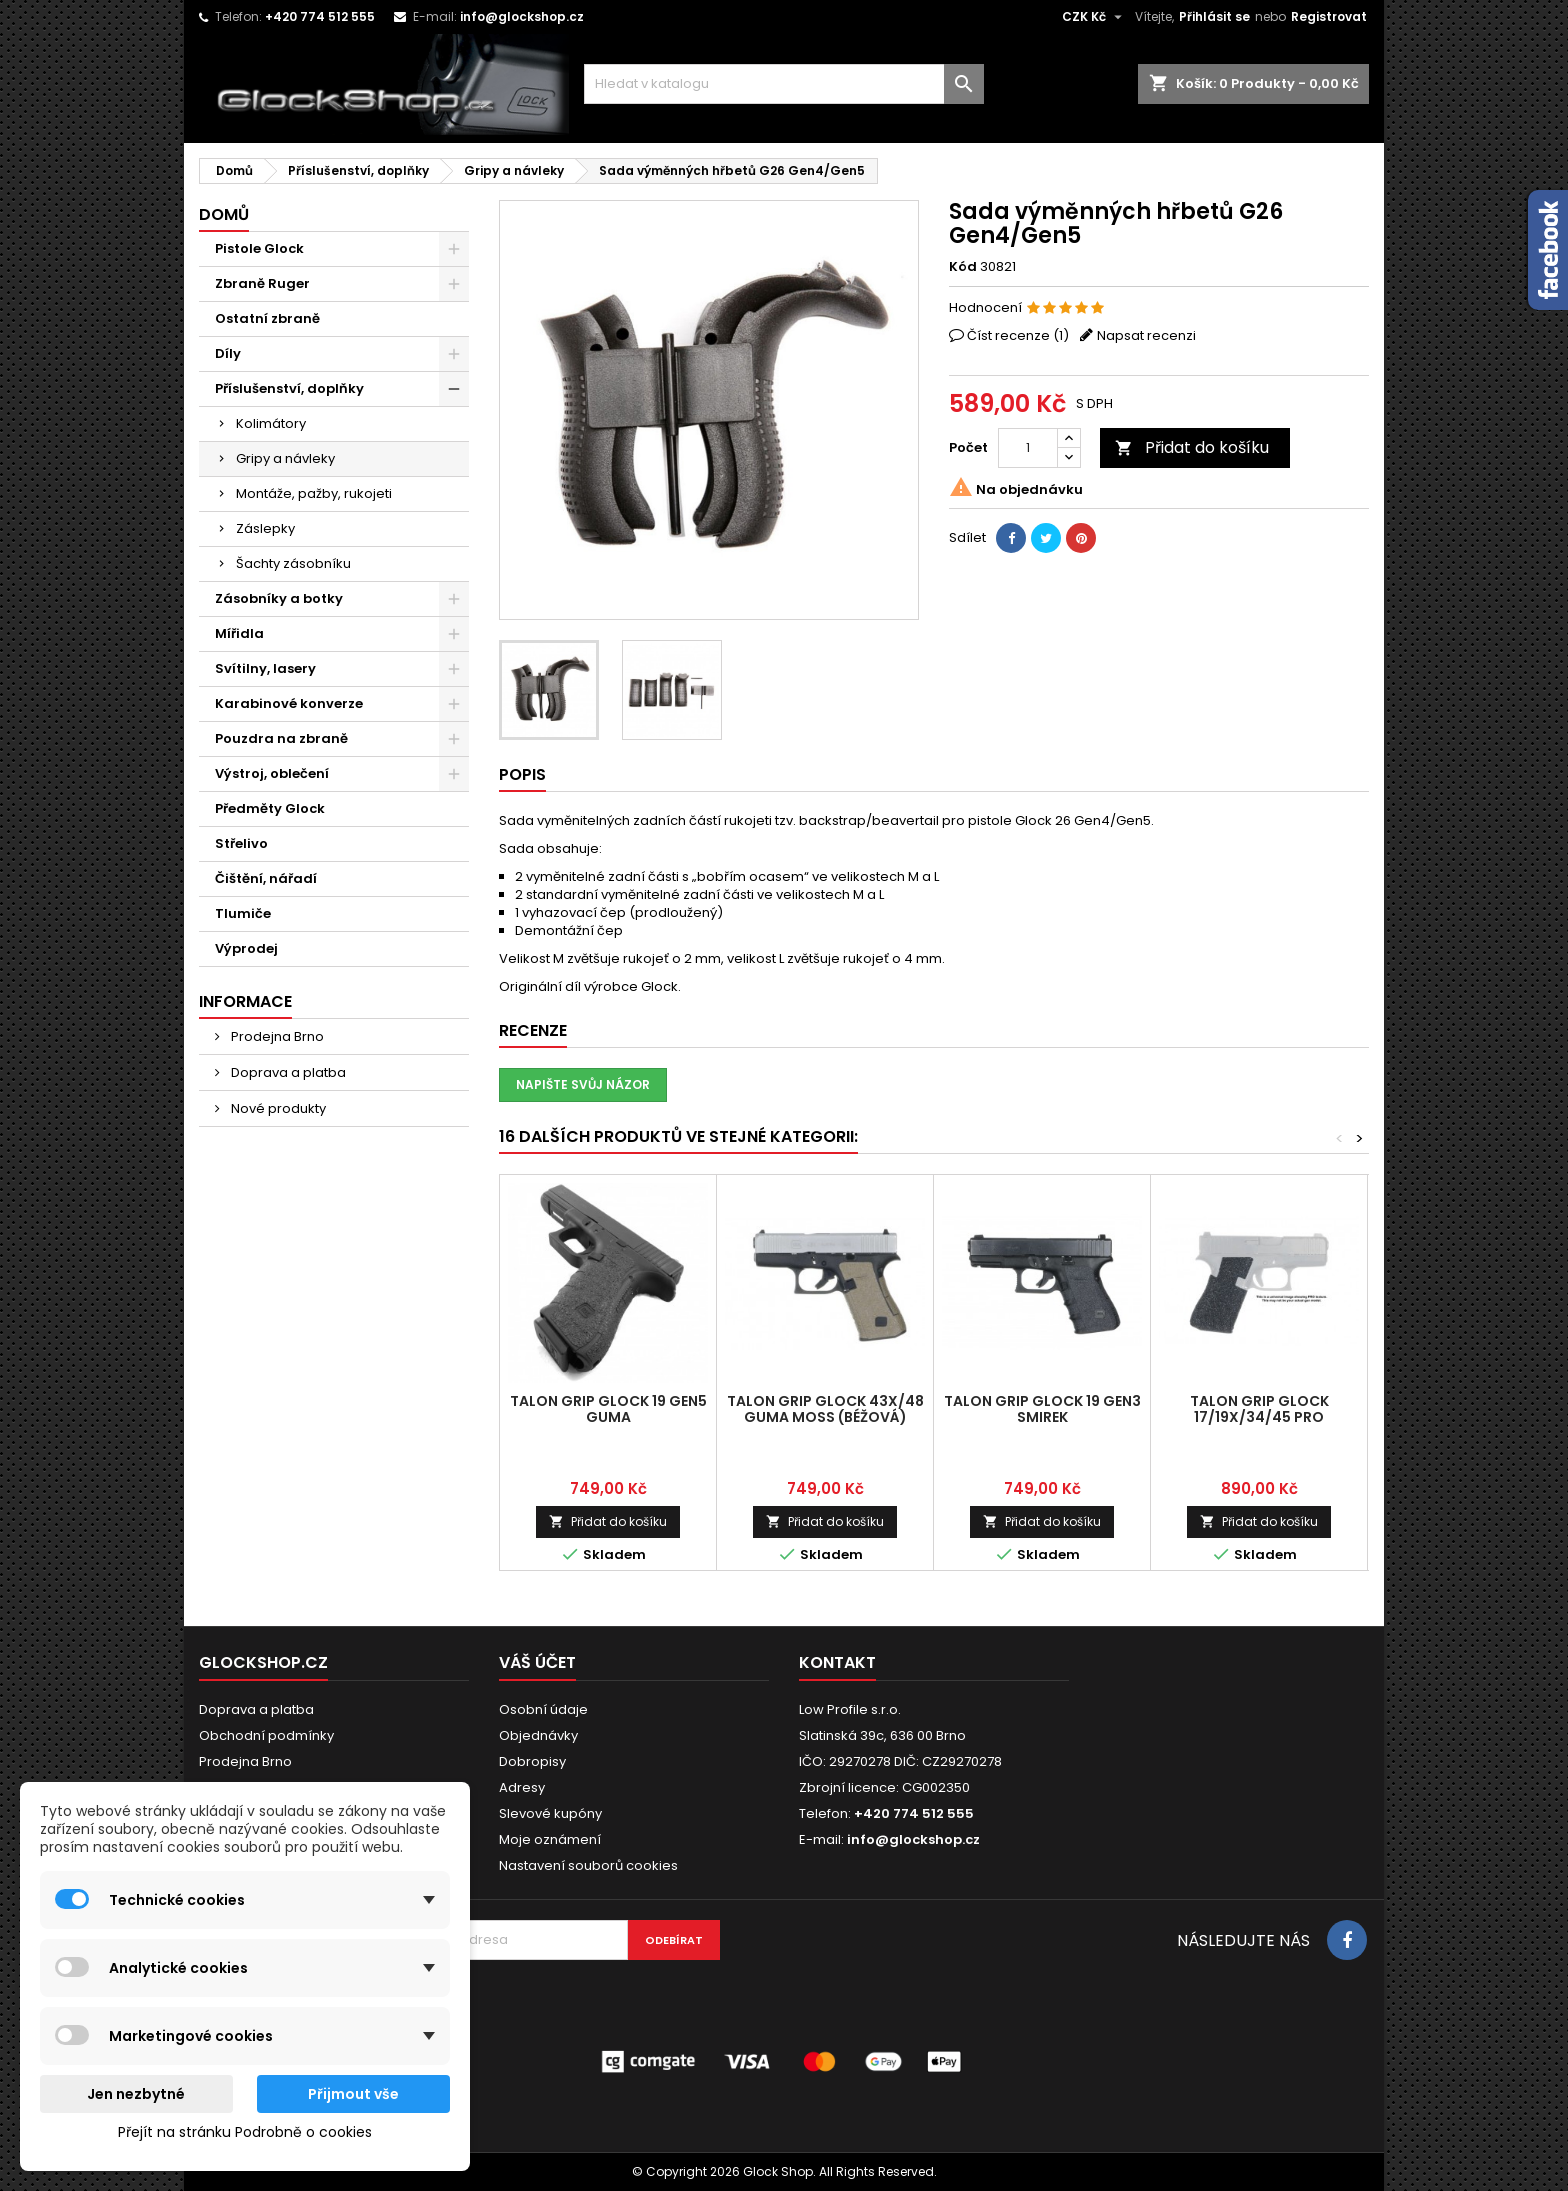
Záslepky (265, 528)
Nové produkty (277, 1108)
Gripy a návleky (285, 458)
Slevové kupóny (550, 1813)
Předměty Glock (270, 808)
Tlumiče (243, 913)
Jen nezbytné (136, 2094)
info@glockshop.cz (522, 16)
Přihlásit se (1214, 16)
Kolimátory (271, 423)
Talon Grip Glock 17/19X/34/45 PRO (1259, 1409)
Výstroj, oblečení (272, 773)
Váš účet (537, 1662)
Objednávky (538, 1735)
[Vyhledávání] (784, 84)
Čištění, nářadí (266, 878)
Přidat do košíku (1192, 447)
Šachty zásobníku (293, 563)
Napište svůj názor (583, 1084)
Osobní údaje (543, 1709)
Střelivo (241, 843)
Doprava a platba (287, 1072)
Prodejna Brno (276, 1036)
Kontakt (837, 1662)
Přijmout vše (353, 2094)
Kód (963, 267)
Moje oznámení (550, 1839)
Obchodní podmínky (266, 1735)
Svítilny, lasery (265, 668)
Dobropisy (532, 1761)
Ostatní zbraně (267, 318)
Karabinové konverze (289, 703)
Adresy (522, 1787)
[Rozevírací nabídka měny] (1094, 17)
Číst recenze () (1018, 335)
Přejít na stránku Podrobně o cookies (245, 2132)
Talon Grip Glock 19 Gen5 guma (608, 1409)
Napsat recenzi (1146, 335)
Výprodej (246, 948)
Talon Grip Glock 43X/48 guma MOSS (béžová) (825, 1409)
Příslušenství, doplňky (289, 388)
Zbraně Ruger (262, 283)
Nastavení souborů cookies (588, 1865)
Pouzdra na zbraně (281, 738)
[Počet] (1028, 448)
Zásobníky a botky (279, 598)
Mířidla (239, 633)
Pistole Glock (259, 248)
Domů (224, 214)
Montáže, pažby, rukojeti (314, 493)
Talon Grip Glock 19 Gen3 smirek (1042, 1409)
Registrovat (1329, 16)
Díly (228, 353)
